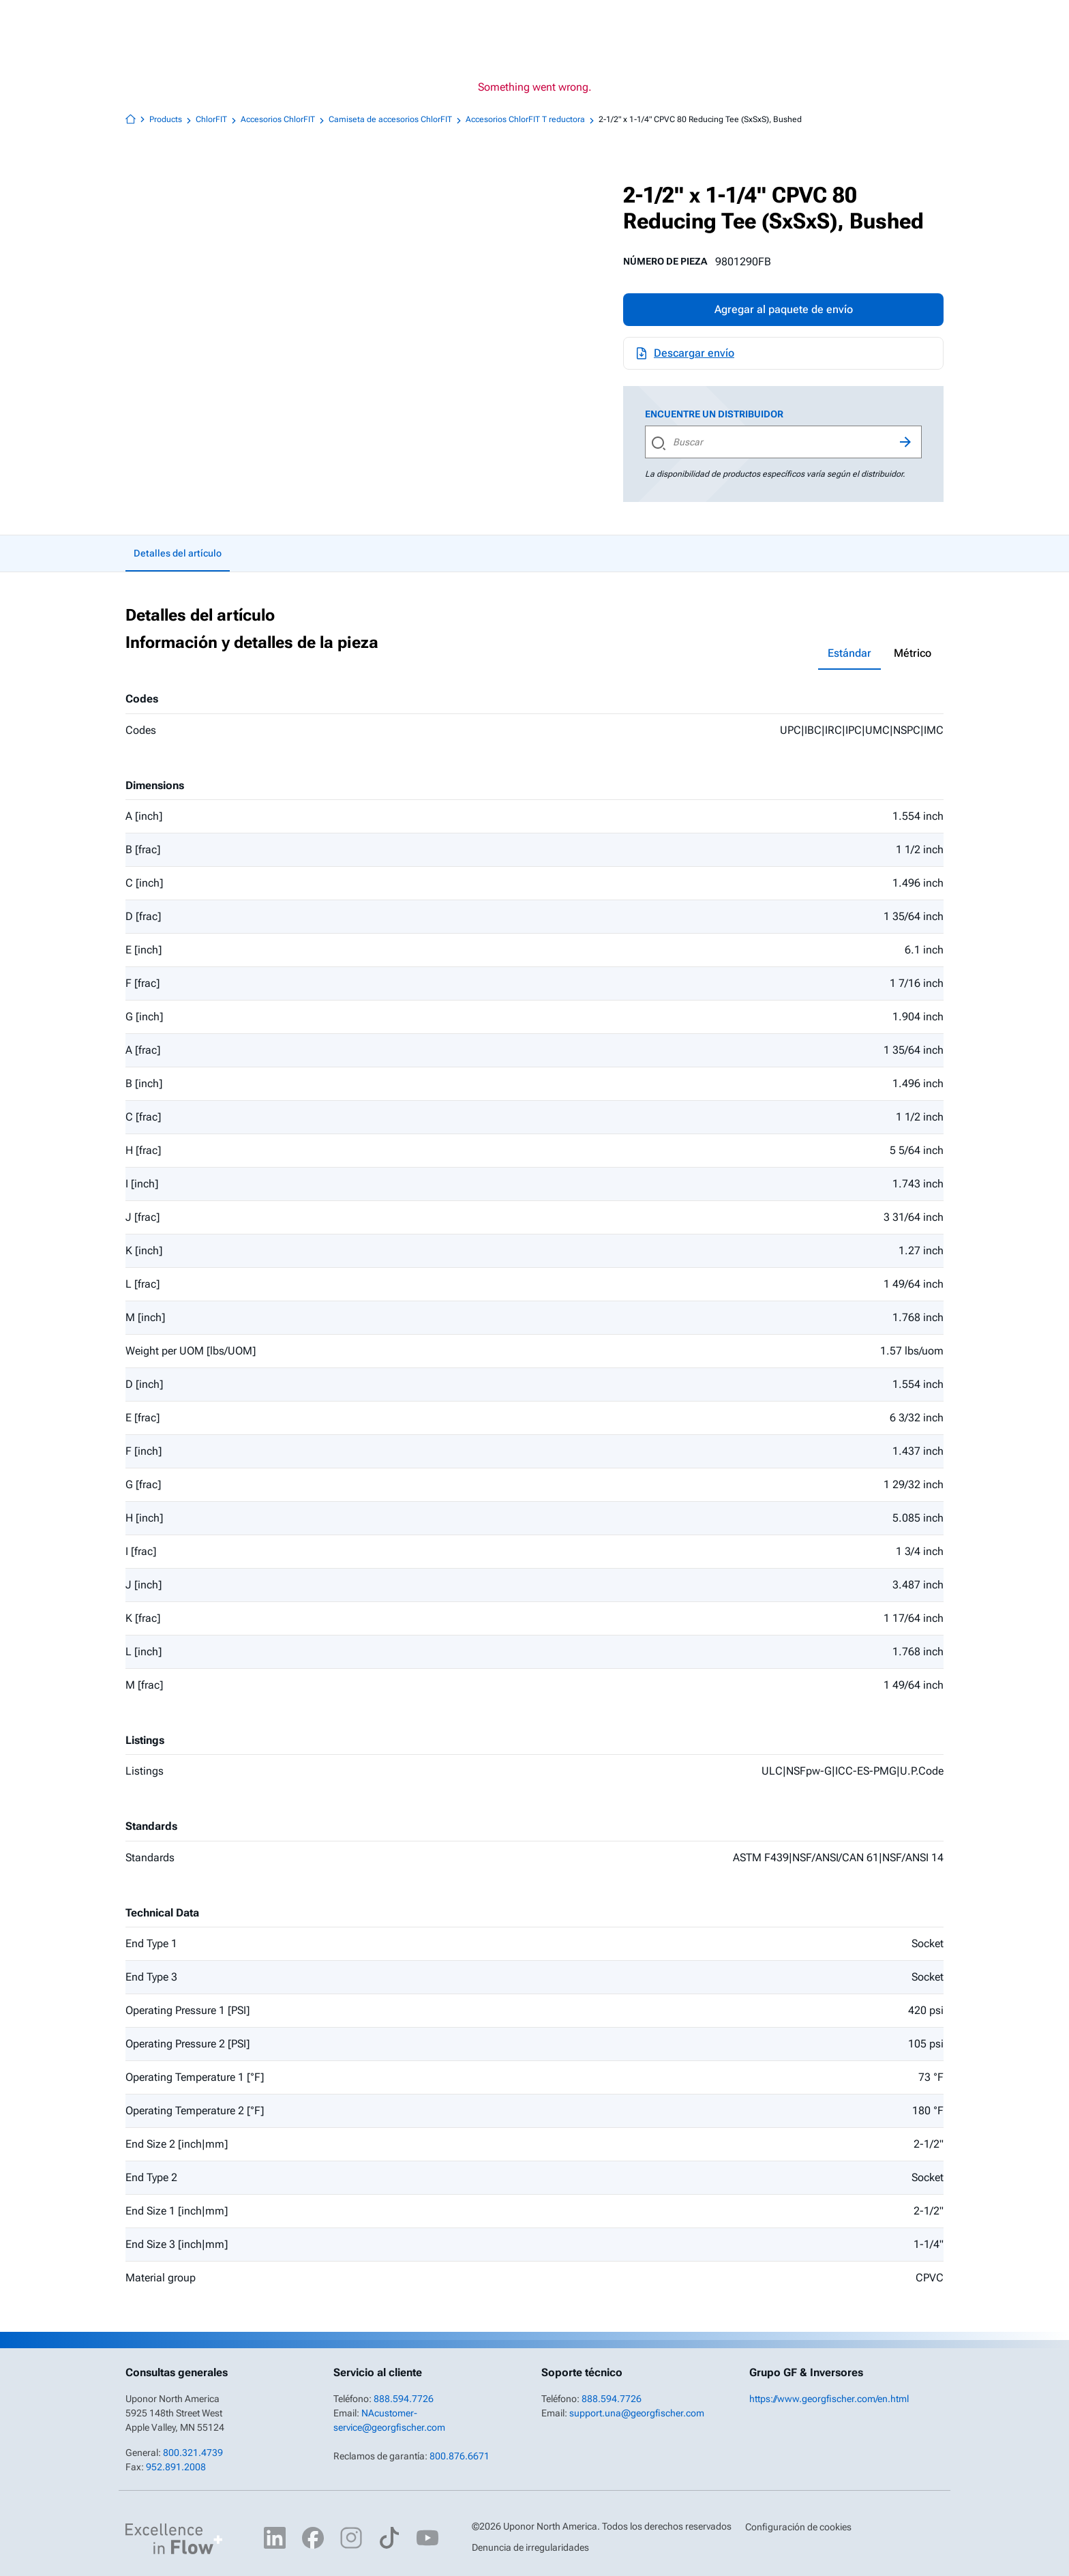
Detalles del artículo (178, 553)
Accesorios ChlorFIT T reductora (531, 120)
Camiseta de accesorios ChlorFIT (396, 120)
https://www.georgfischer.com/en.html (829, 2398)
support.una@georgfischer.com (636, 2413)
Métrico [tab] (912, 653)
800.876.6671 (460, 2456)
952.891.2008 (176, 2466)
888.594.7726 (404, 2398)
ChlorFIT (217, 120)
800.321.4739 (193, 2452)
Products (171, 120)
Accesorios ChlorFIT (284, 120)
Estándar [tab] (849, 653)
